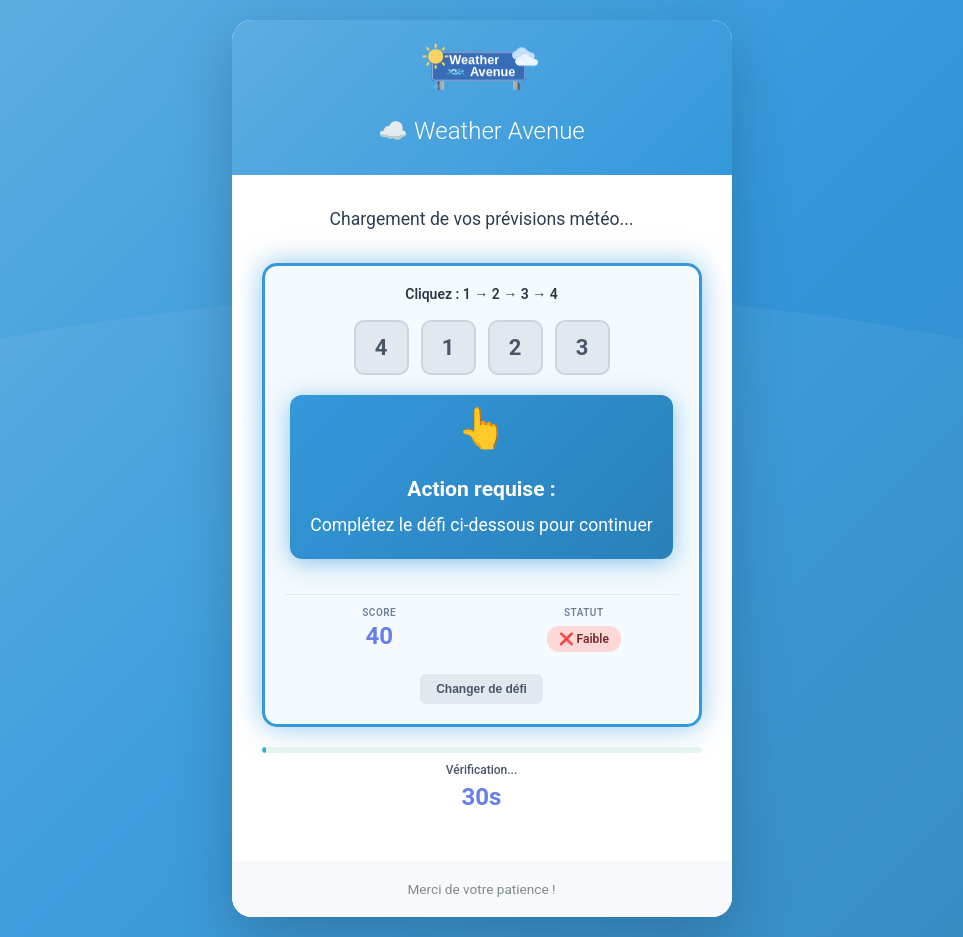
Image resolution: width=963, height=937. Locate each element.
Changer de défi (481, 689)
